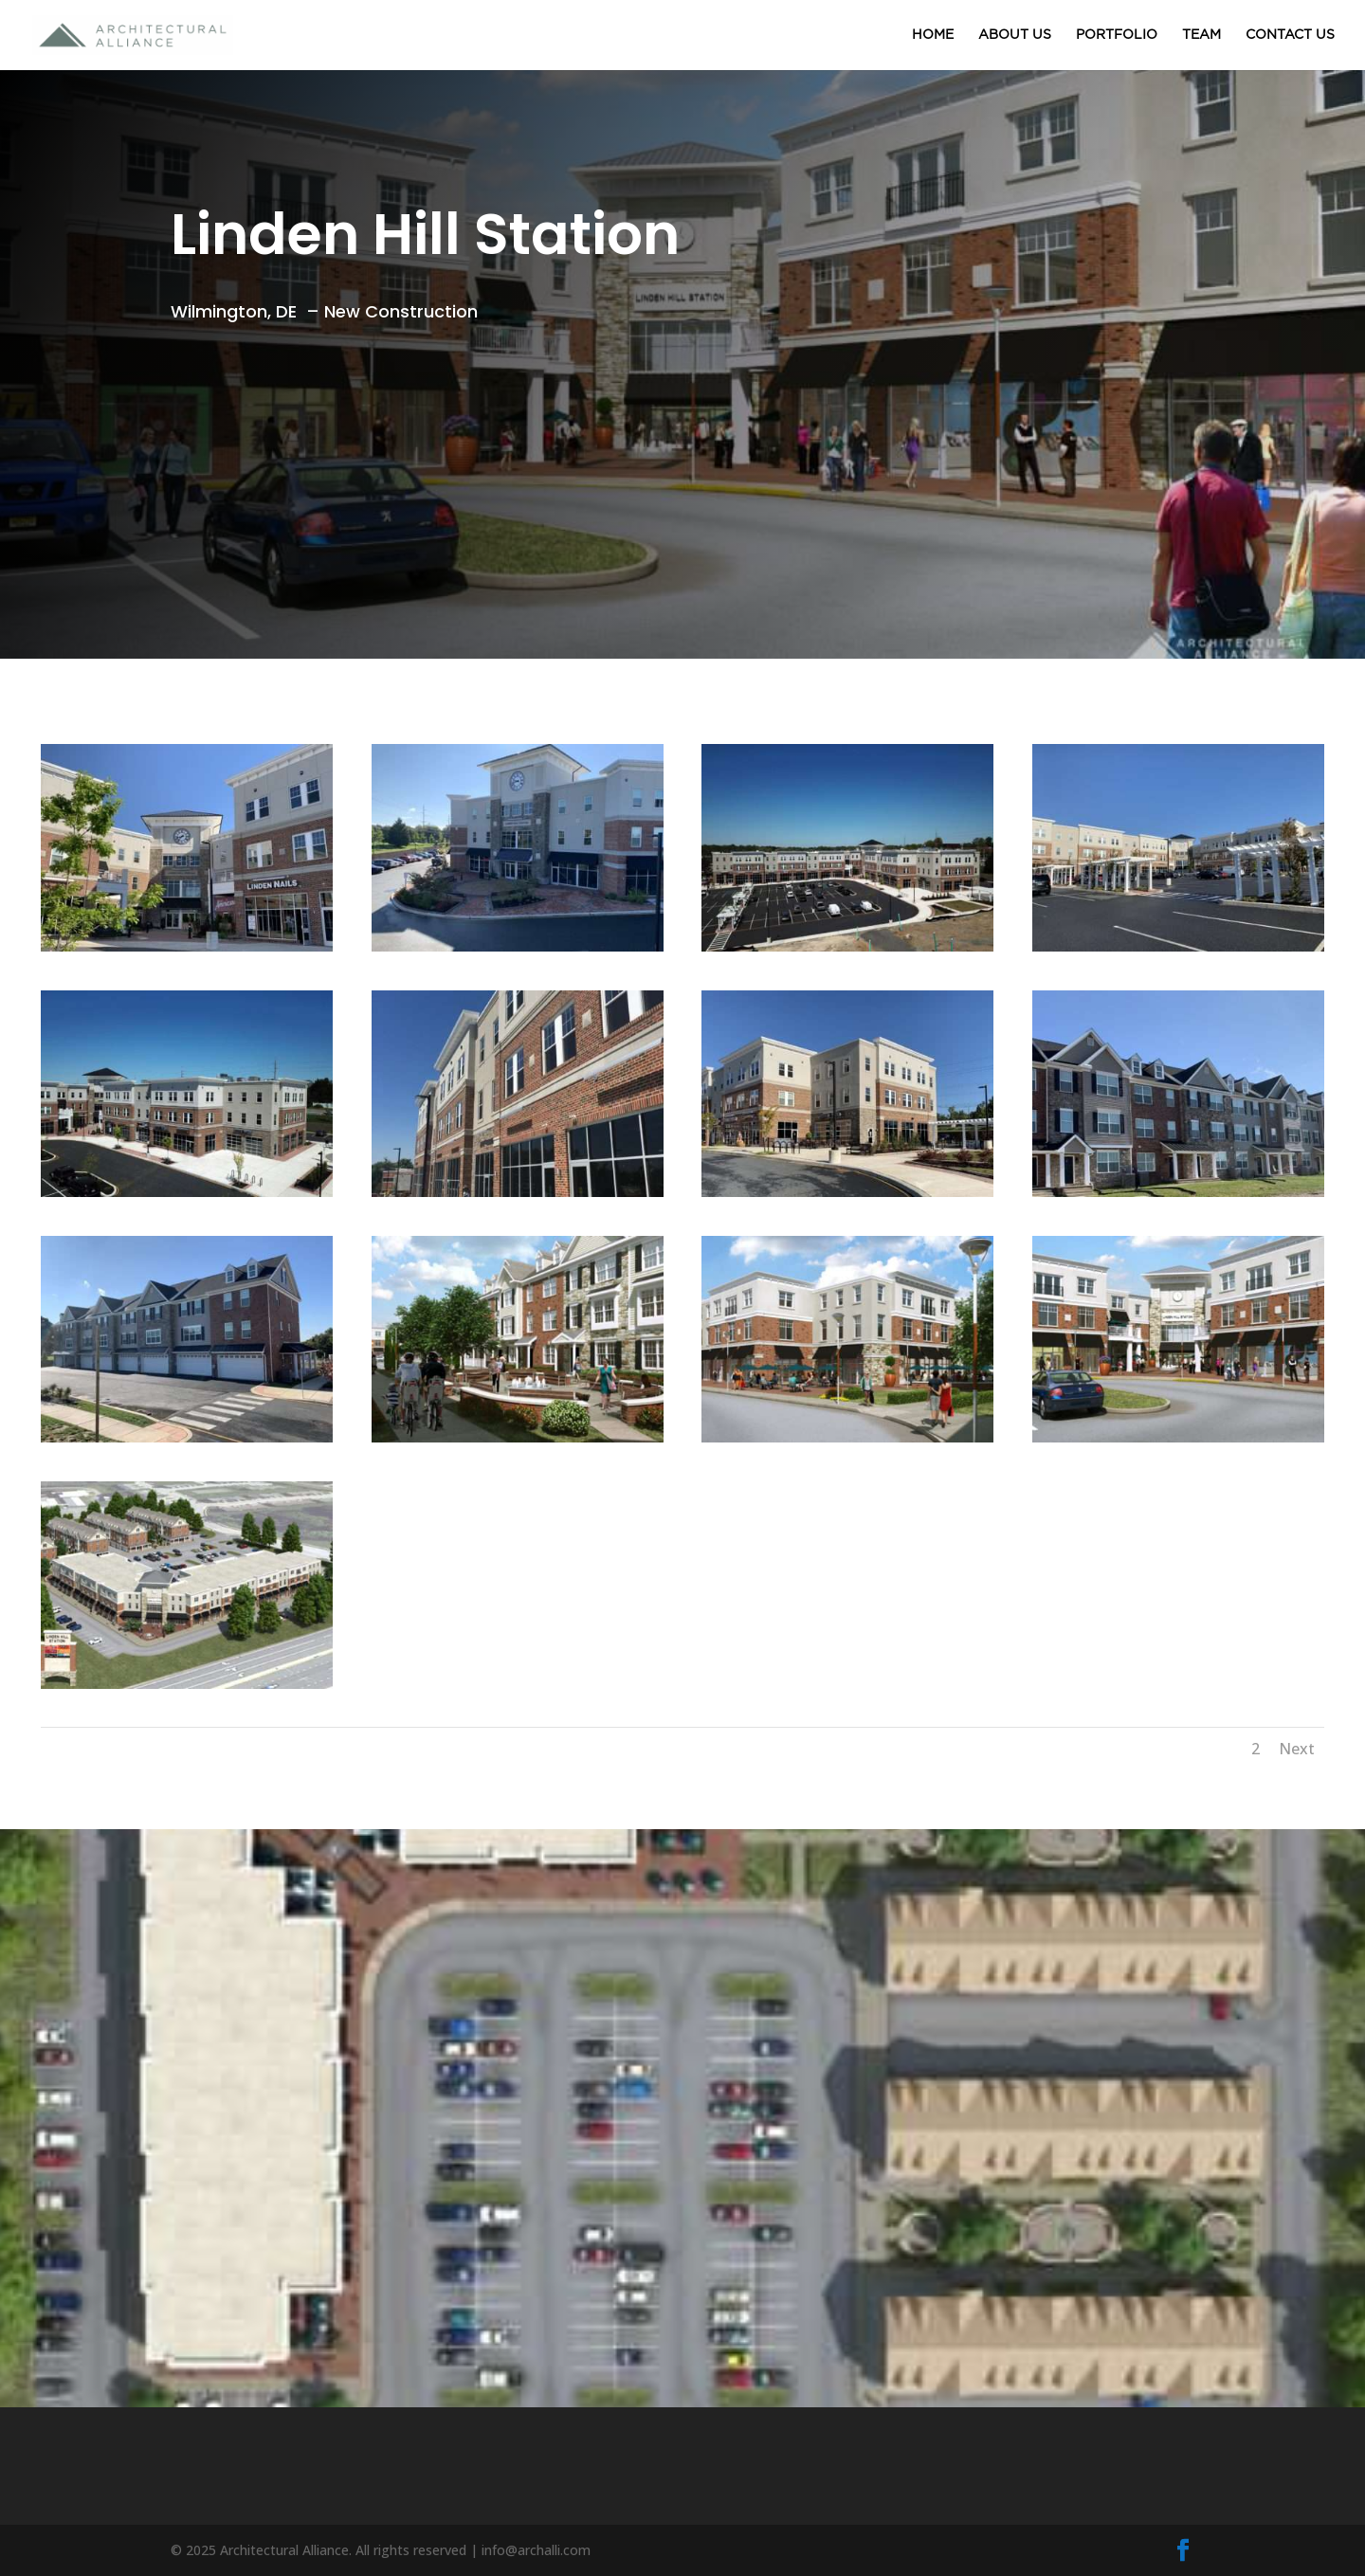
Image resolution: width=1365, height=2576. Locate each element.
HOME (933, 35)
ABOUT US (1014, 35)
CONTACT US (1290, 35)
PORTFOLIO (1116, 35)
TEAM (1201, 35)
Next (1297, 1748)
